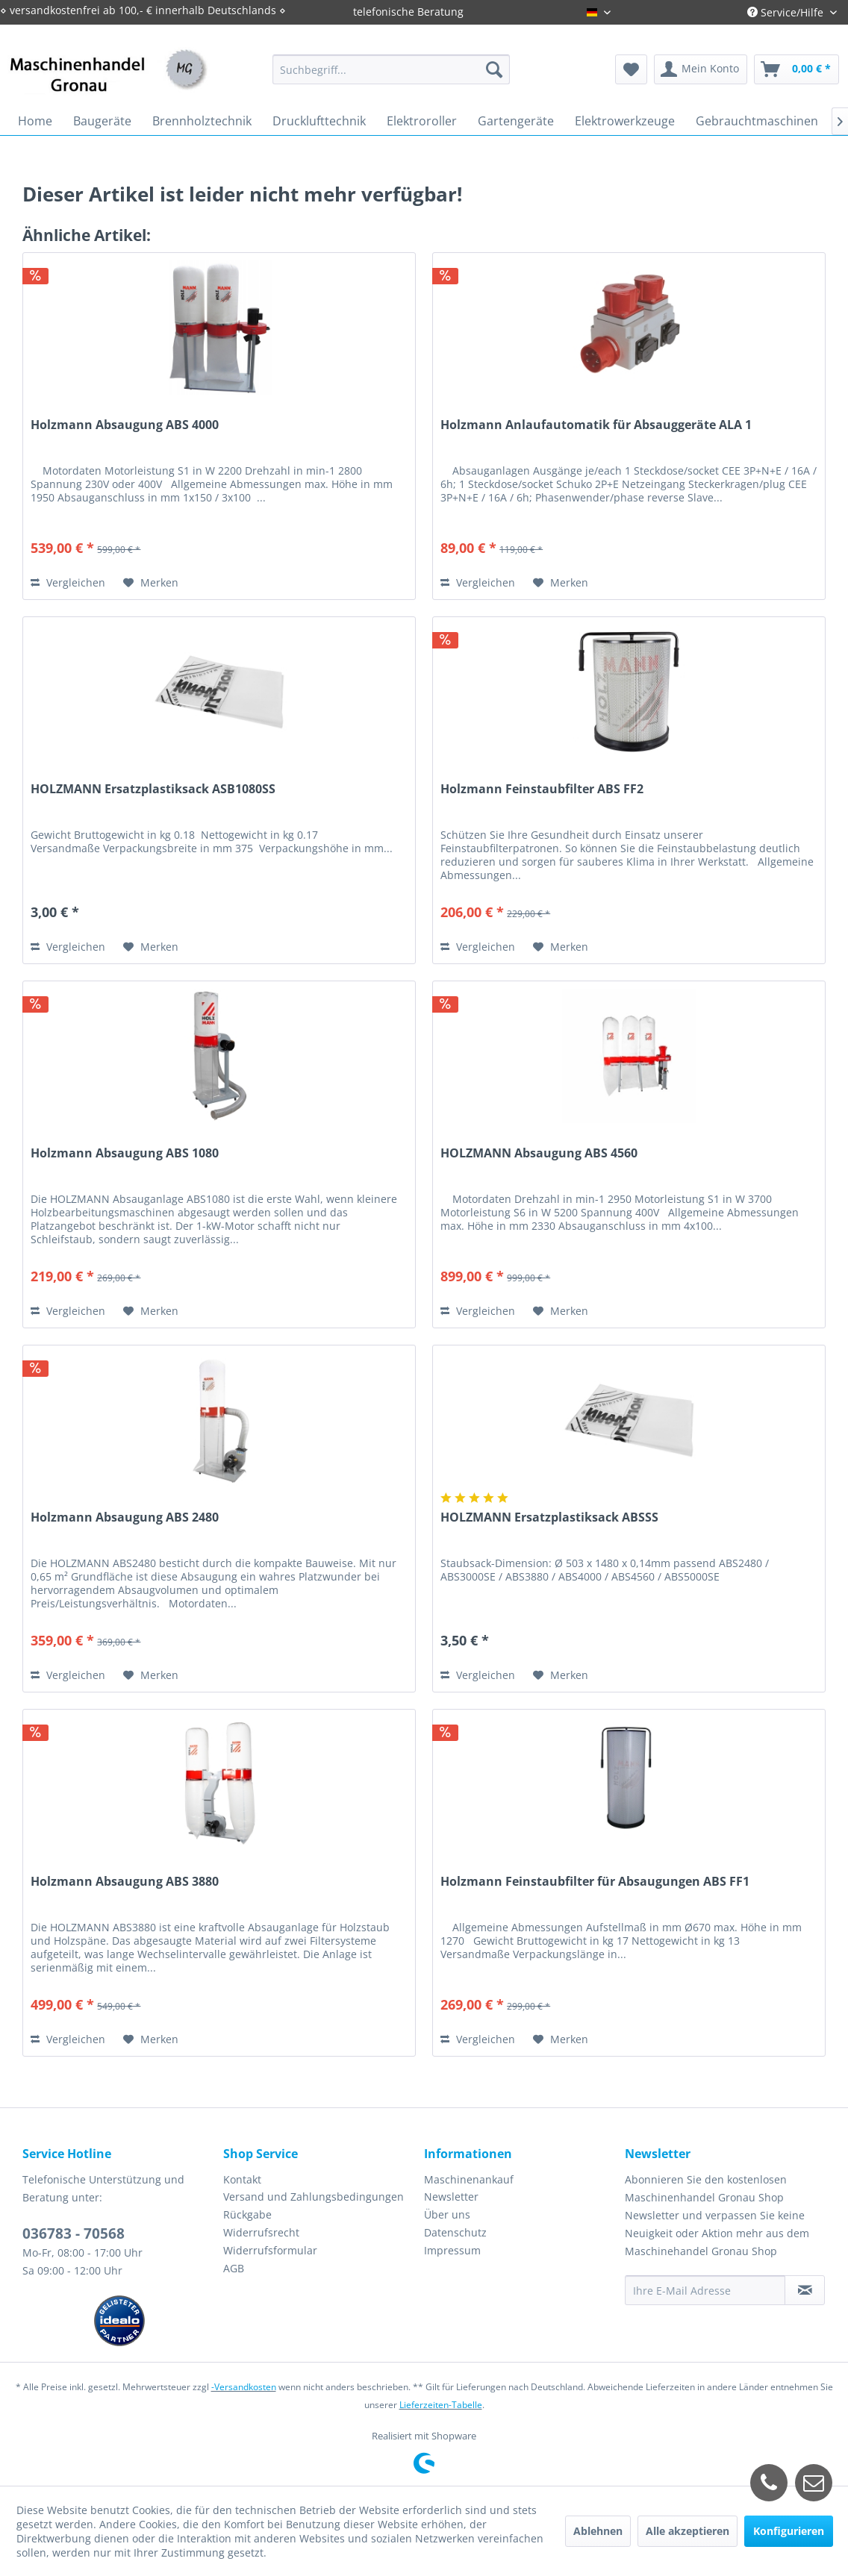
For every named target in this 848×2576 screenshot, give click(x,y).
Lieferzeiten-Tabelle (440, 2404)
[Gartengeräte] (515, 121)
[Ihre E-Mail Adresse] (705, 2290)
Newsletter (451, 2196)
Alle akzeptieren (687, 2531)
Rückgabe (247, 2214)
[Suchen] (494, 69)
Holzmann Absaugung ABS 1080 (125, 1153)
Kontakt (242, 2179)
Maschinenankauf (469, 2179)
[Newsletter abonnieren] (805, 2290)
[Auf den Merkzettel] (150, 583)
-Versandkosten (243, 2386)
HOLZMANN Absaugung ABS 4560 (538, 1153)
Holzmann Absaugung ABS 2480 (125, 1517)
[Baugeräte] (102, 121)
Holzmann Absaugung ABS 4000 (125, 425)
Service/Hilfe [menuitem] (786, 12)
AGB (233, 2268)
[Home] (35, 121)
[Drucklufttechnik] (319, 121)
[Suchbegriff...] (391, 69)
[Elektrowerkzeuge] (624, 121)
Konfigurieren (788, 2531)
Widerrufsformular (270, 2250)
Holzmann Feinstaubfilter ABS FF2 (541, 789)
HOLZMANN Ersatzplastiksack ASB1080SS (153, 789)
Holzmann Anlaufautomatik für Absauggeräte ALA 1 (596, 425)
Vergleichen (68, 582)
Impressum (452, 2250)
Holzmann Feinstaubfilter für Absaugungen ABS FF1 (594, 1881)
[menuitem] (391, 69)
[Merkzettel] (631, 69)
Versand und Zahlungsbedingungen (313, 2196)
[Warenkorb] (796, 69)
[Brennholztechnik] (202, 121)
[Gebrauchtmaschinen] (757, 121)
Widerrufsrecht (261, 2232)
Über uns (447, 2214)
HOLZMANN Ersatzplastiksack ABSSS (549, 1517)
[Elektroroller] (421, 121)
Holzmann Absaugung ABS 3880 (125, 1881)
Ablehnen (598, 2531)
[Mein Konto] (700, 69)
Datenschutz (455, 2232)
